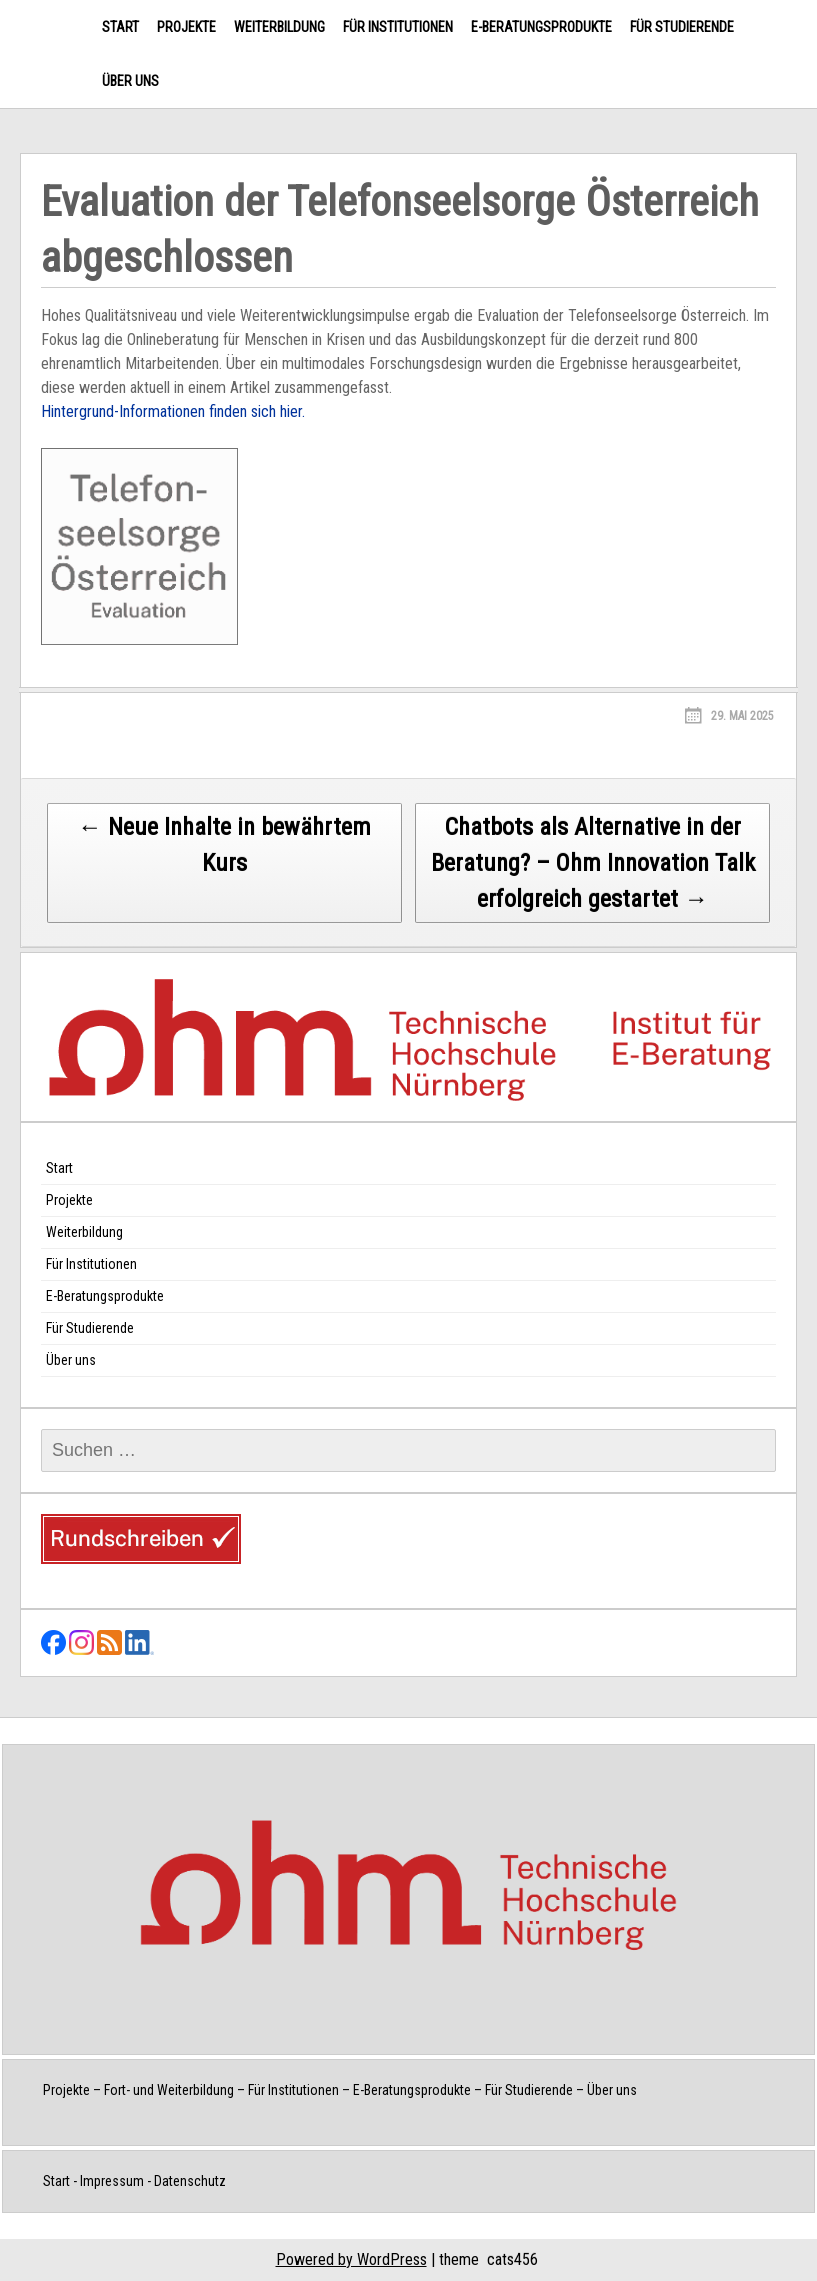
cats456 (512, 2259)
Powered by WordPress (351, 2259)
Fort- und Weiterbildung (169, 2090)
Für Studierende (682, 27)
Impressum (112, 2181)
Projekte (186, 27)
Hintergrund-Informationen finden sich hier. (173, 411)
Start (120, 27)
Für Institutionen (398, 27)
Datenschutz (190, 2181)
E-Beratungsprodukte (541, 27)
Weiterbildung (279, 27)
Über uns (130, 81)
